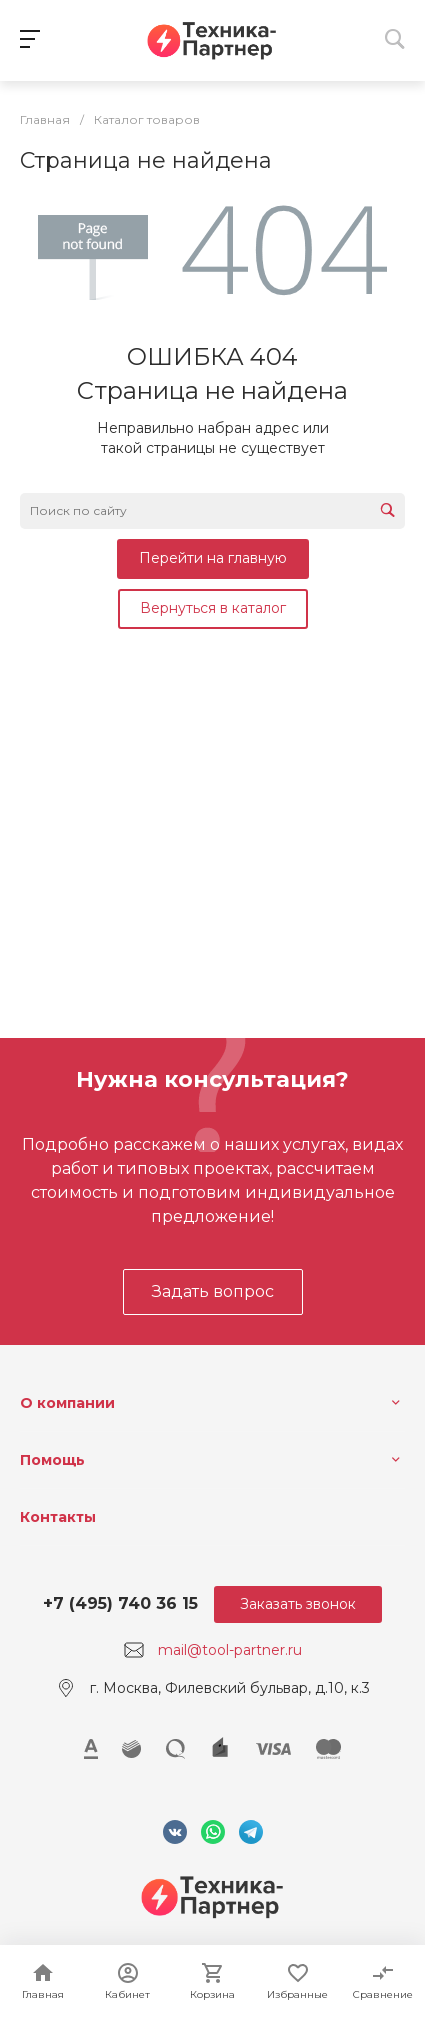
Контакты (58, 1517)
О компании (67, 1403)
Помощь (52, 1460)
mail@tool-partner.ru (230, 1650)
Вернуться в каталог (213, 608)
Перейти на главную (213, 558)
